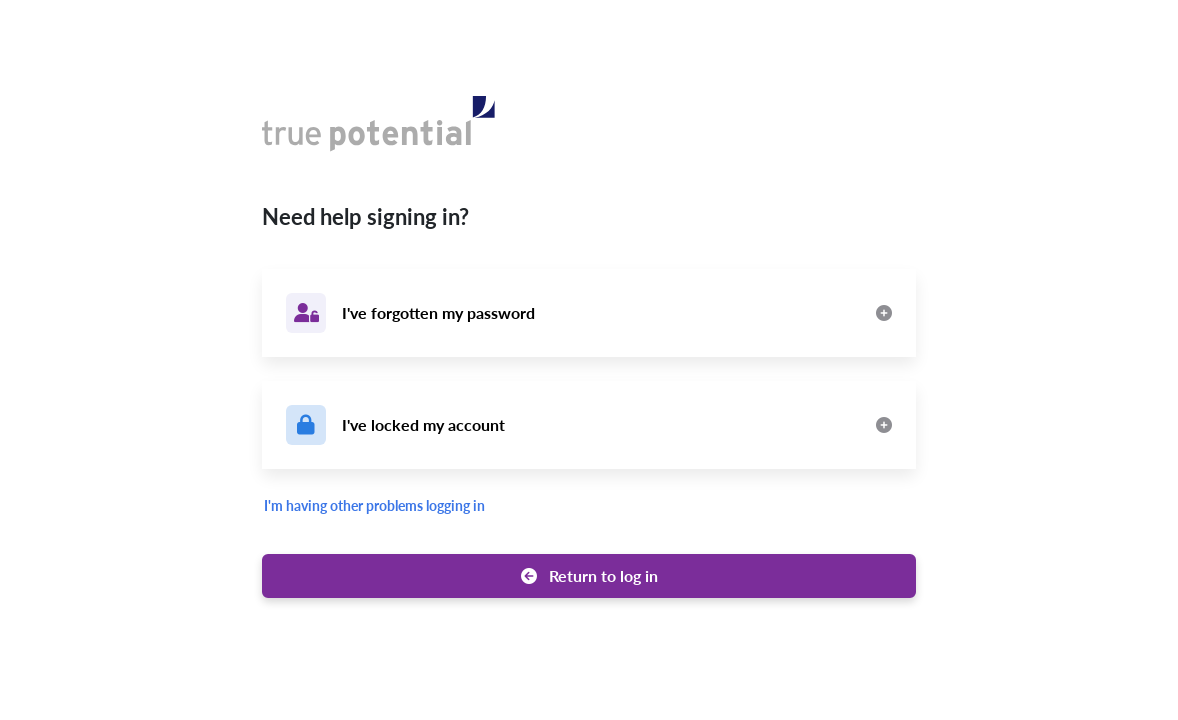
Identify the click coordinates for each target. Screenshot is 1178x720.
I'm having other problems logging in (374, 505)
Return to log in (589, 575)
